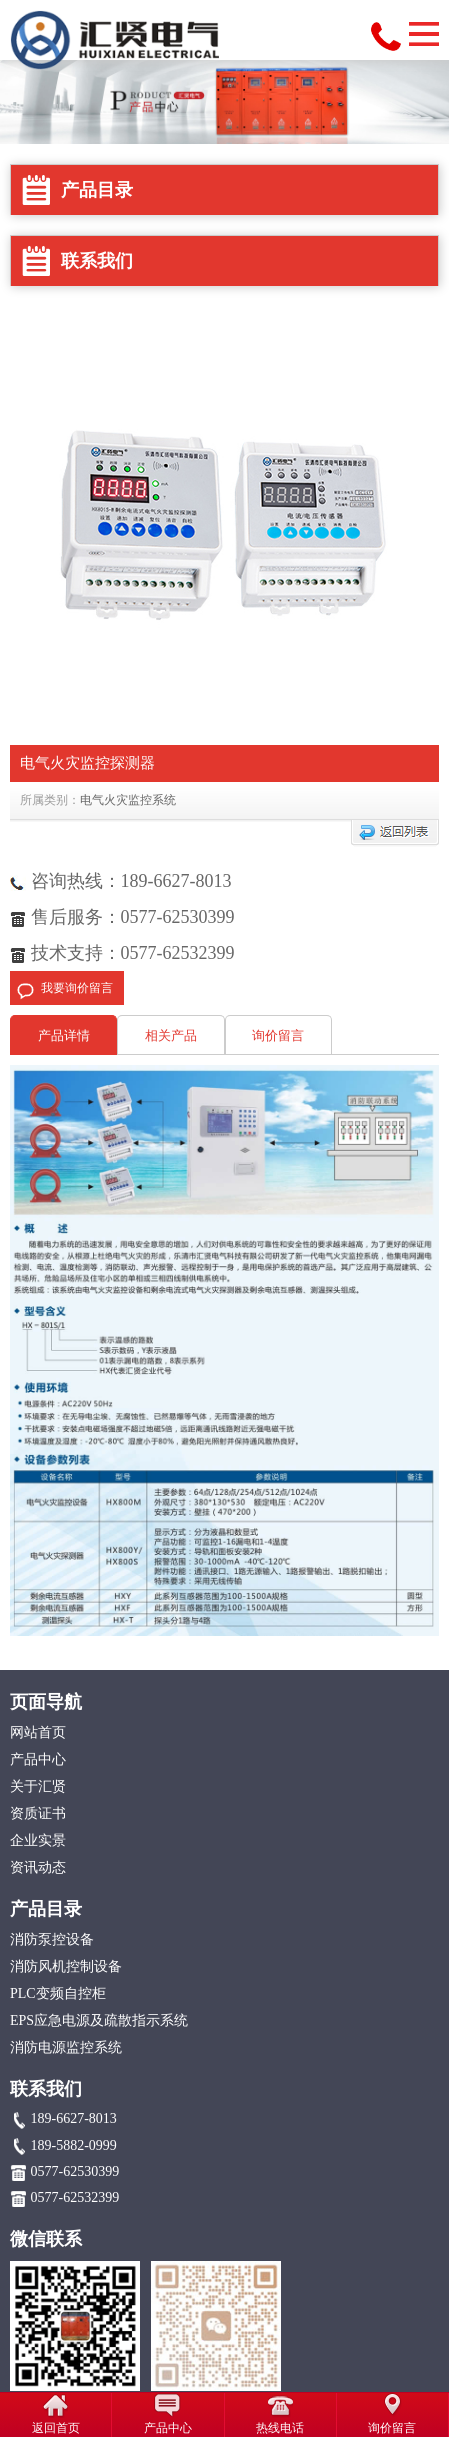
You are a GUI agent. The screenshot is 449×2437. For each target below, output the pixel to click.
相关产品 (171, 1035)
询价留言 (278, 1035)
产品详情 (64, 1035)
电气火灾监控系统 (128, 800)
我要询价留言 (77, 988)
